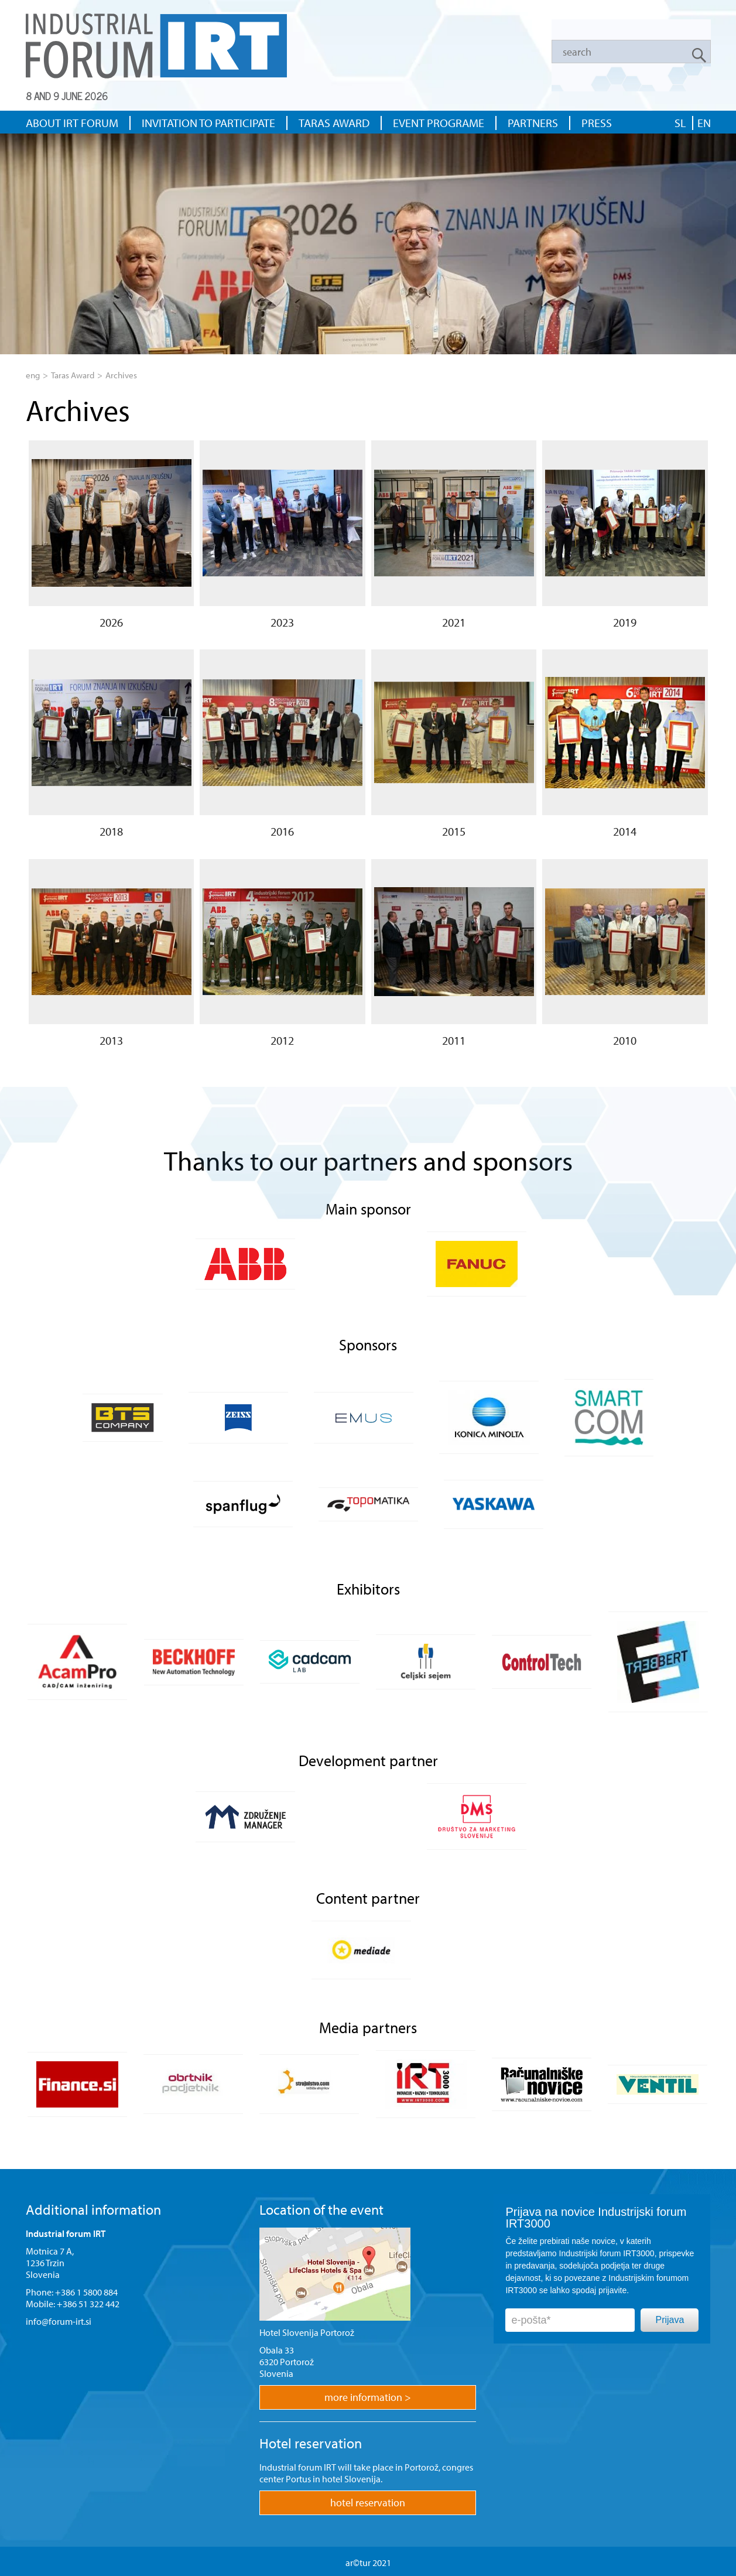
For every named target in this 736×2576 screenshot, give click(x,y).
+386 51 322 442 (88, 2304)
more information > (367, 2397)
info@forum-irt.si (58, 2321)
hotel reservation (367, 2502)
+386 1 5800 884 (86, 2292)
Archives (121, 375)
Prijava (669, 2320)
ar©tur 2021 (368, 2562)
